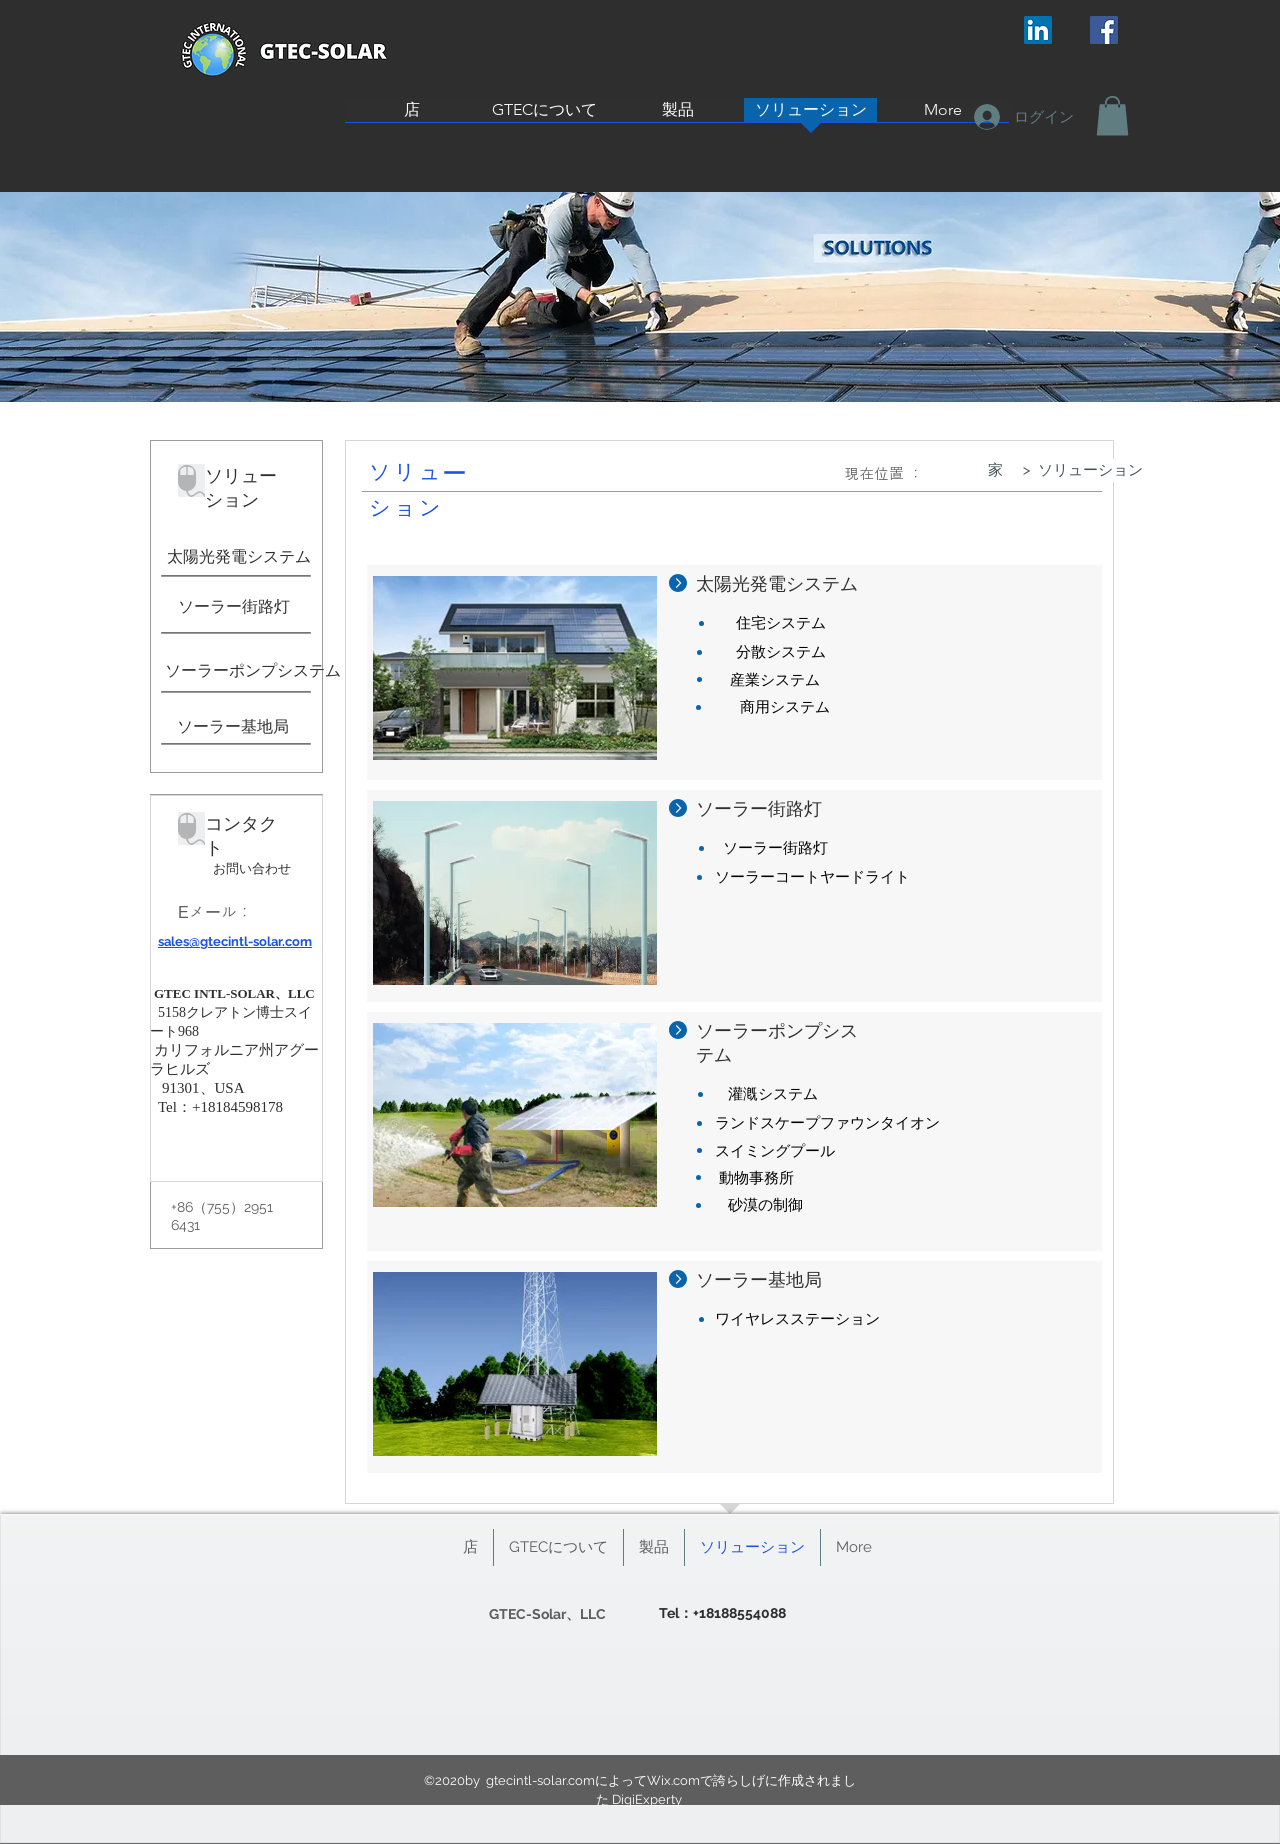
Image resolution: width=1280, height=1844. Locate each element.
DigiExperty (647, 1799)
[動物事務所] (756, 1178)
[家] (995, 470)
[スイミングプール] (775, 1151)
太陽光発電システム (777, 583)
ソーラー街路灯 (759, 808)
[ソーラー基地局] (233, 727)
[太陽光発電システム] (239, 557)
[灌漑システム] (773, 1094)
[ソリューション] (1090, 470)
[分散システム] (781, 652)
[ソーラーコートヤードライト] (812, 877)
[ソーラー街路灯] (234, 607)
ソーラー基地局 (759, 1279)
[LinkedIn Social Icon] (1038, 30)
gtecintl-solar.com (540, 1780)
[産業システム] (775, 680)
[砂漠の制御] (765, 1205)
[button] (1112, 115)
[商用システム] (785, 707)
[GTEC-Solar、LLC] (547, 1614)
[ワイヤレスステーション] (797, 1319)
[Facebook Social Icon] (1104, 30)
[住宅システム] (781, 623)
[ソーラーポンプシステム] (253, 671)
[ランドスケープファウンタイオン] (827, 1123)
